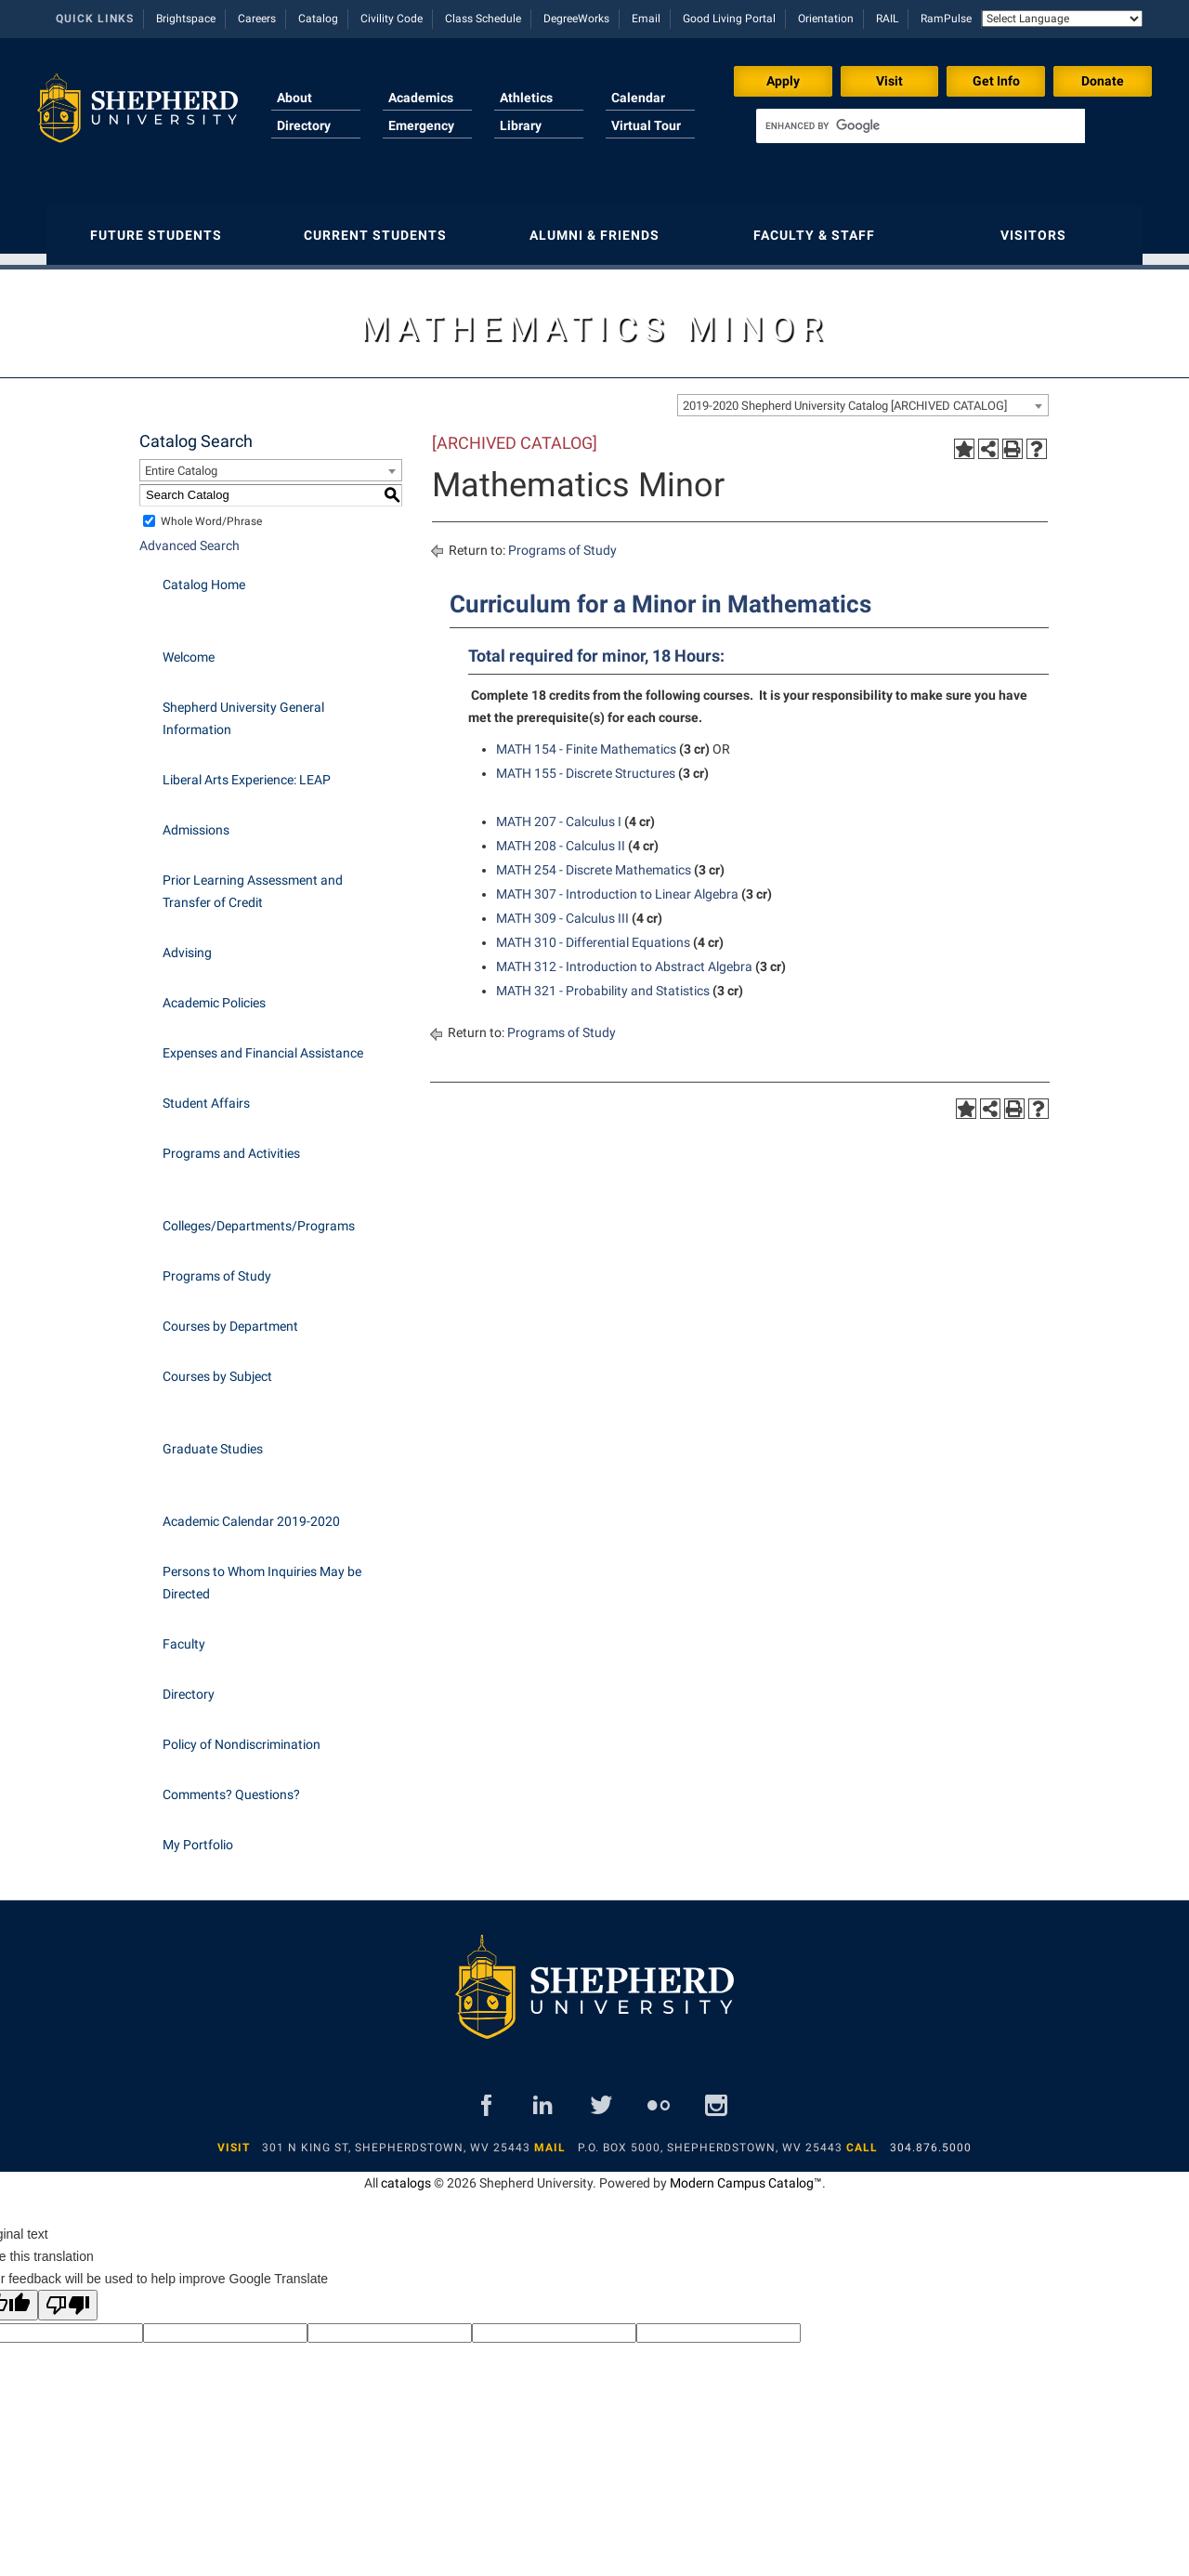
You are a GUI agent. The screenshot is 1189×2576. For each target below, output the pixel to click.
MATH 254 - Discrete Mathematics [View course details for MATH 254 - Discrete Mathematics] (593, 860)
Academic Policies (214, 993)
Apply (783, 80)
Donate (1102, 80)
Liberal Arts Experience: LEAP (247, 770)
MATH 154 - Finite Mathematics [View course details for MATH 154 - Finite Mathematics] (586, 739)
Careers (257, 18)
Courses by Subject (217, 1367)
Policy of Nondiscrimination (241, 1735)
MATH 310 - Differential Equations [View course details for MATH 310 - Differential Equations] (593, 933)
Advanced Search (189, 536)
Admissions (196, 820)
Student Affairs (206, 1093)
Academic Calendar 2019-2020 (251, 1512)
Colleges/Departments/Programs (259, 1216)
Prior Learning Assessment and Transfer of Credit (253, 881)
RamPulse (946, 18)
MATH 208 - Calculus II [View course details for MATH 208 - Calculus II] (560, 836)
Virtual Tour (646, 125)
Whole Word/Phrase (211, 512)
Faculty (184, 1634)
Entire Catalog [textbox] (181, 461)
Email (646, 18)
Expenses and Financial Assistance (263, 1043)
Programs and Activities (231, 1144)
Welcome (189, 647)
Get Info (996, 80)
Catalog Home (204, 575)
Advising (187, 943)
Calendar (638, 97)
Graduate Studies (213, 1439)
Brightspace (186, 18)
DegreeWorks (576, 18)
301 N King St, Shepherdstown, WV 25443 (396, 2138)
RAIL (887, 18)
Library (521, 125)
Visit (889, 80)
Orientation (826, 18)
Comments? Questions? (231, 1785)
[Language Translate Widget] (1062, 18)
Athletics (526, 97)
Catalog (318, 18)
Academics (420, 97)
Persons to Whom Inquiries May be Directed (262, 1573)
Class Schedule (483, 18)
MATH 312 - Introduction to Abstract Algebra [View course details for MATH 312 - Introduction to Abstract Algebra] (624, 957)
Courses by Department (230, 1316)
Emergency (421, 125)
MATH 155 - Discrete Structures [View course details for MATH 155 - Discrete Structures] (585, 763)
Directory (304, 125)
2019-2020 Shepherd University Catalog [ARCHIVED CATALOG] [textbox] (845, 396)
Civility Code (391, 18)
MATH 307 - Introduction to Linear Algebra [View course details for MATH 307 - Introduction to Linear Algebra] (617, 884)
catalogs (406, 2173)
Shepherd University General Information (243, 709)
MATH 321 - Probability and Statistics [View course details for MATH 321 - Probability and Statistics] (603, 981)
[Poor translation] (68, 2295)
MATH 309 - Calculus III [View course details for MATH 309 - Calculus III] (562, 908)
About (294, 97)
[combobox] (863, 396)
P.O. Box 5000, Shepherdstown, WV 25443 (710, 2138)
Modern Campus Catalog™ (746, 2173)
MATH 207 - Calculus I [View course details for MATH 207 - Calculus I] (558, 812)
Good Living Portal (729, 18)
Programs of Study (217, 1266)
